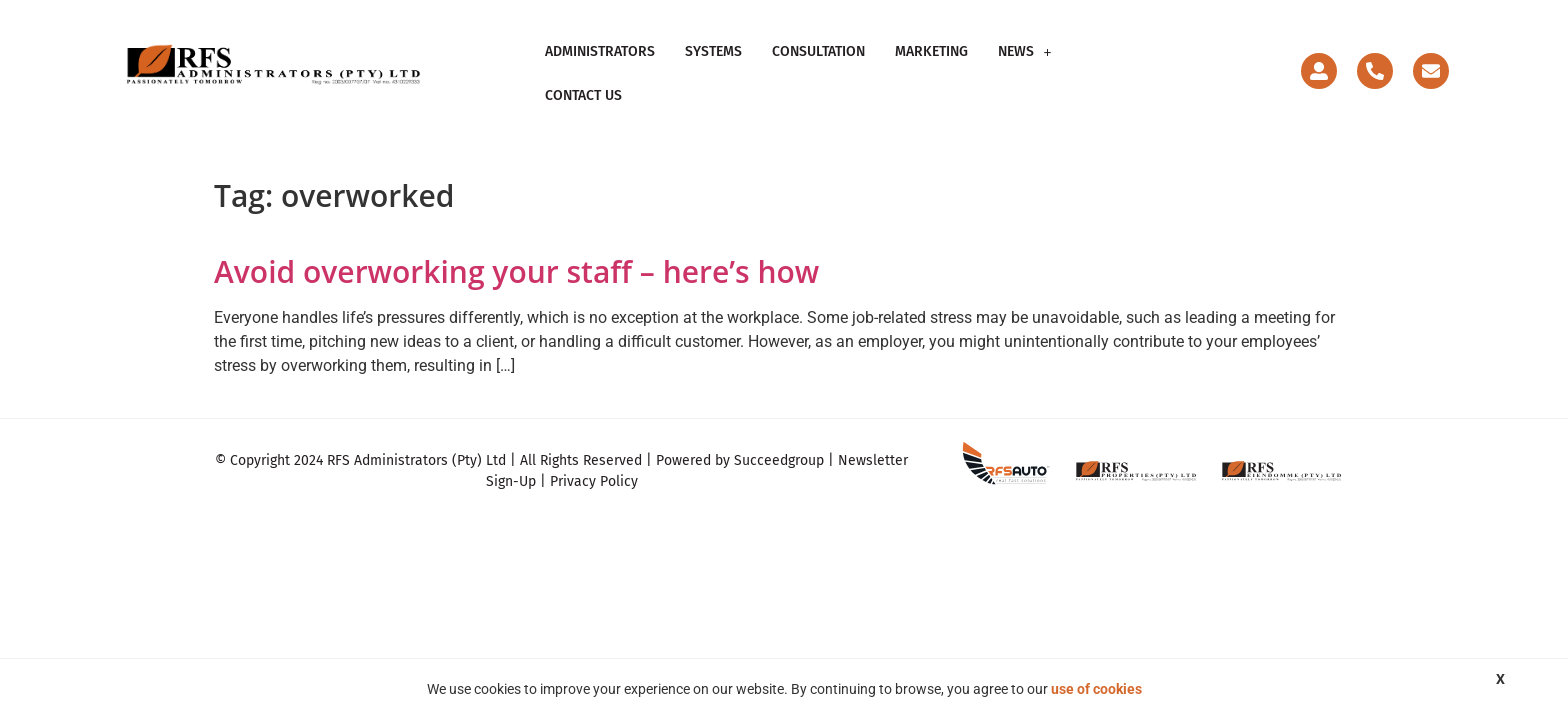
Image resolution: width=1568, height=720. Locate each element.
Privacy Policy (594, 464)
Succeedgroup (779, 443)
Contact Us (1119, 64)
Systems (713, 64)
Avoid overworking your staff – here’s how (516, 253)
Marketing (931, 64)
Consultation (818, 64)
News (1025, 64)
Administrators (600, 64)
